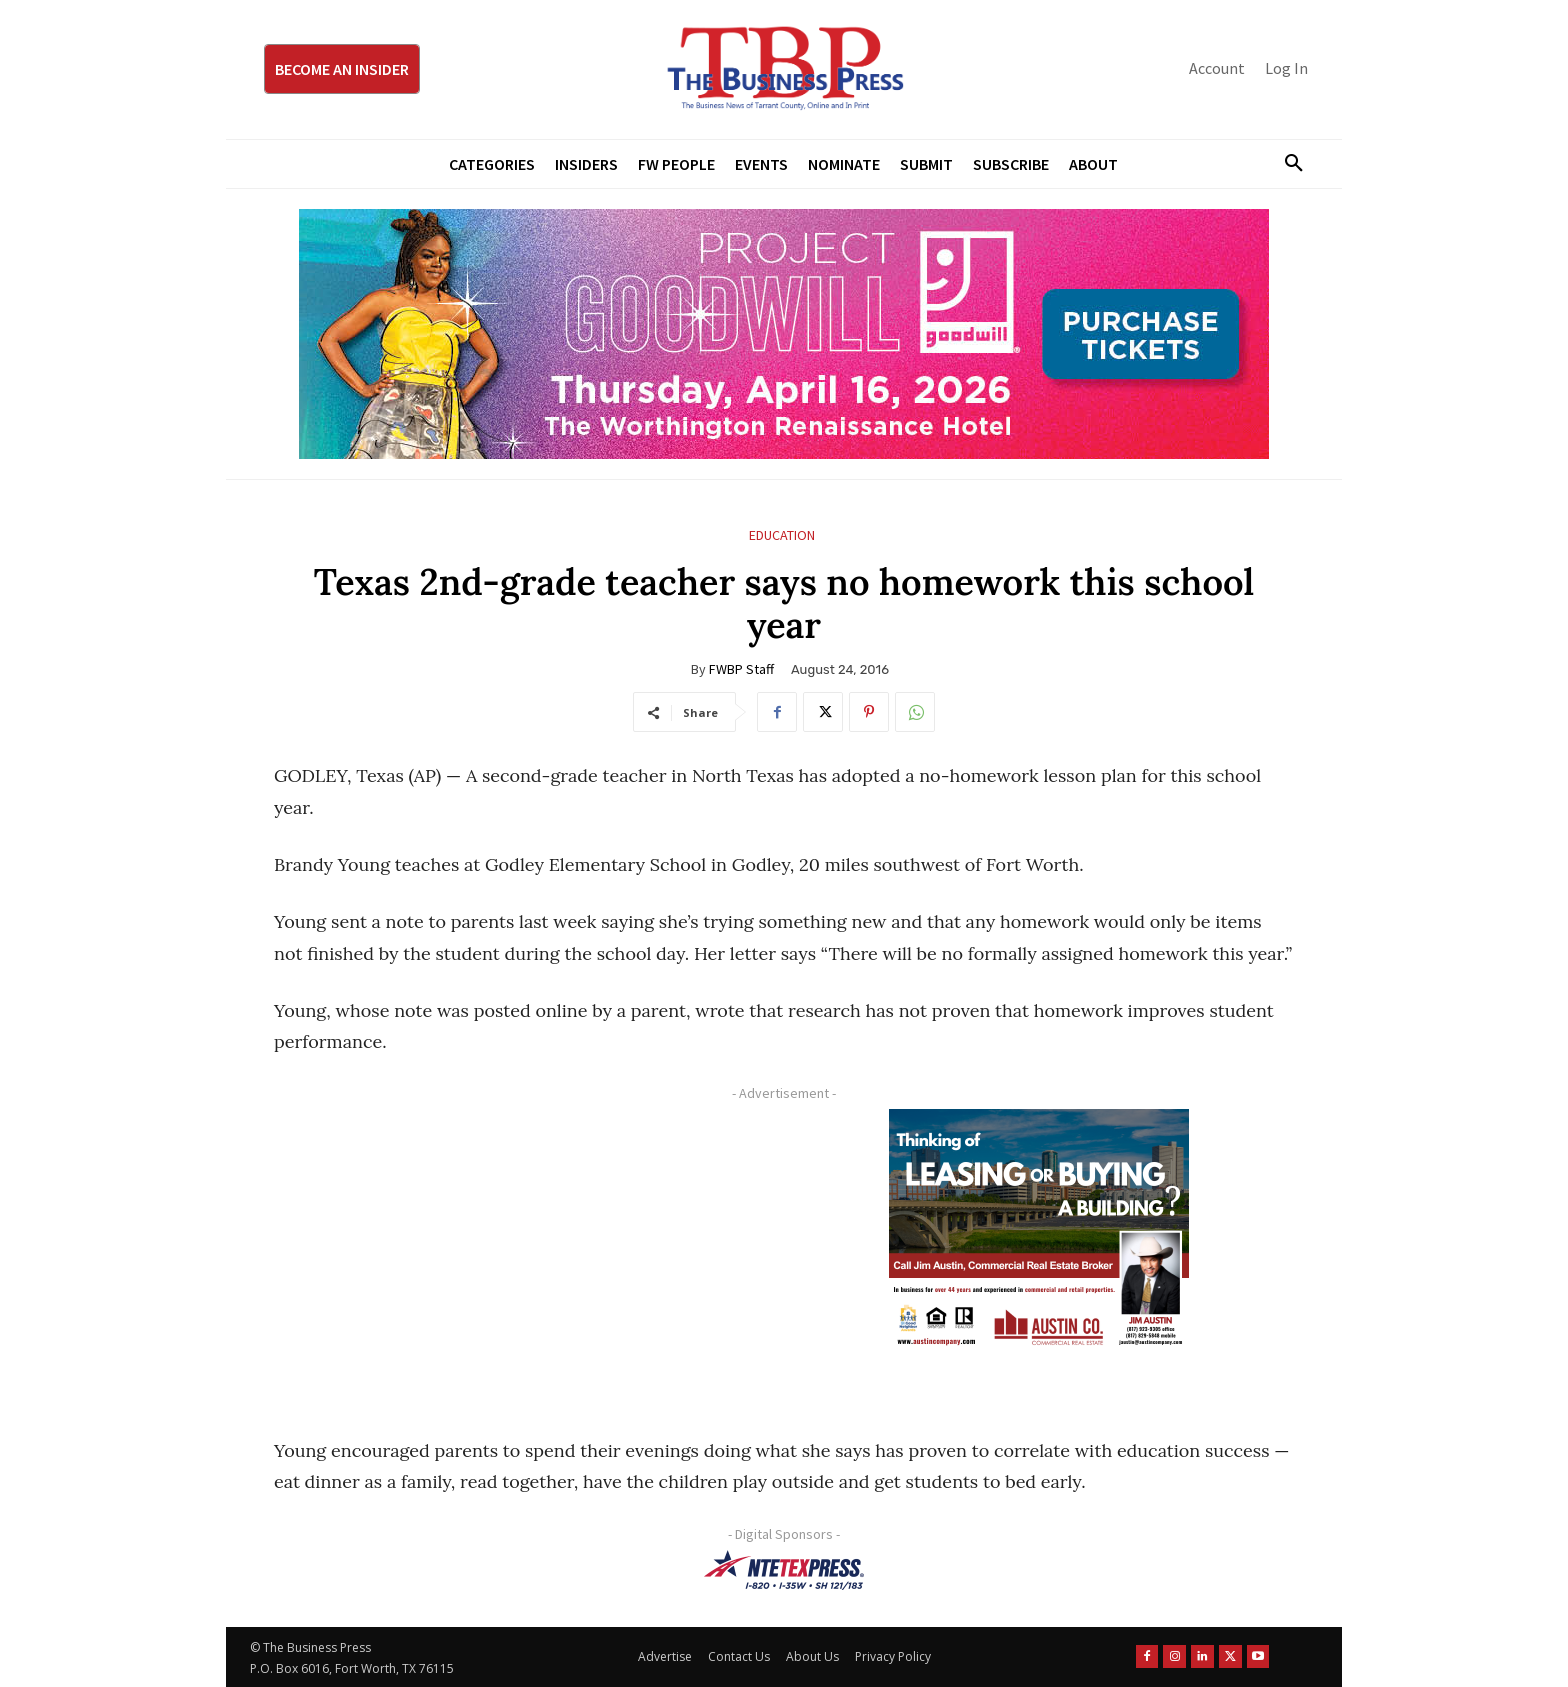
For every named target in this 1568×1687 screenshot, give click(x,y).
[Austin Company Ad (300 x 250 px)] (1039, 1234)
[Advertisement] (519, 1249)
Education (782, 535)
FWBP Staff (741, 669)
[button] (1286, 164)
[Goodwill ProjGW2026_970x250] (784, 334)
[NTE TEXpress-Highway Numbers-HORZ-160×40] (784, 1570)
